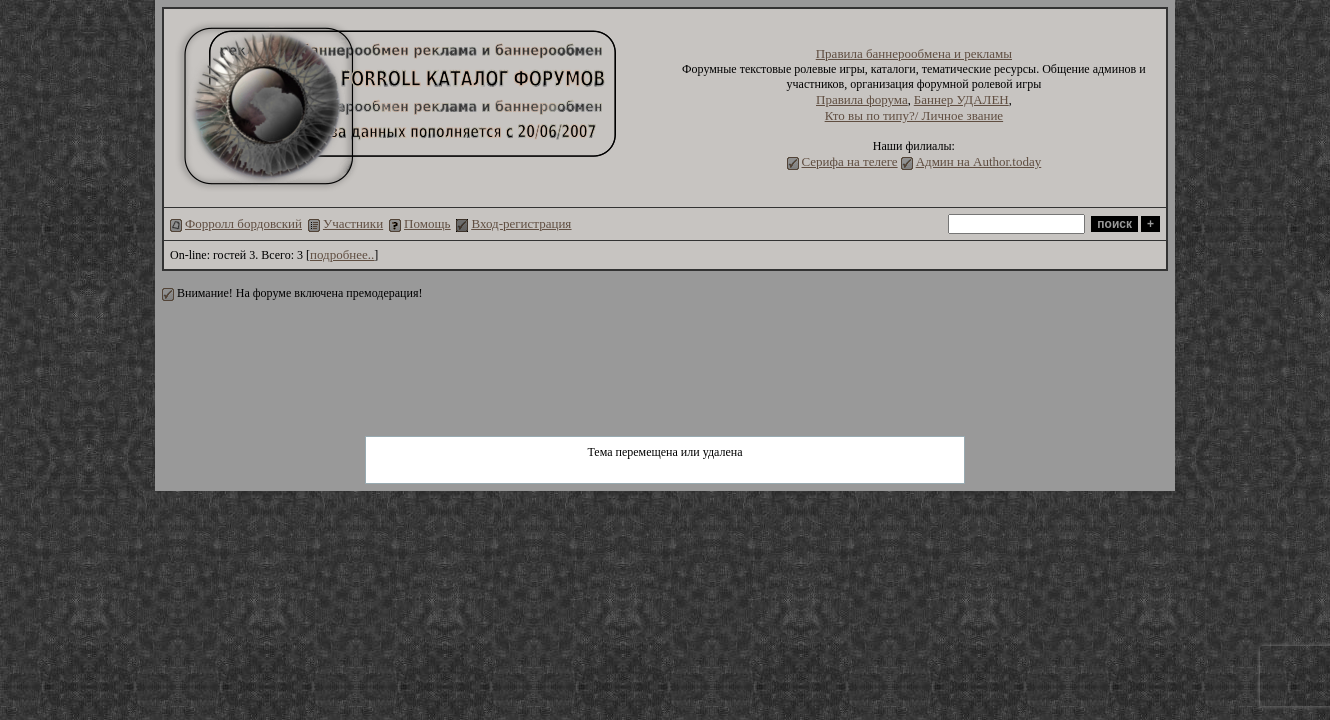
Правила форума (862, 99)
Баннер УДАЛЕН (961, 99)
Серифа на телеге (850, 161)
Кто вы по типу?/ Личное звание (914, 115)
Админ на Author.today (979, 161)
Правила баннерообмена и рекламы (914, 53)
